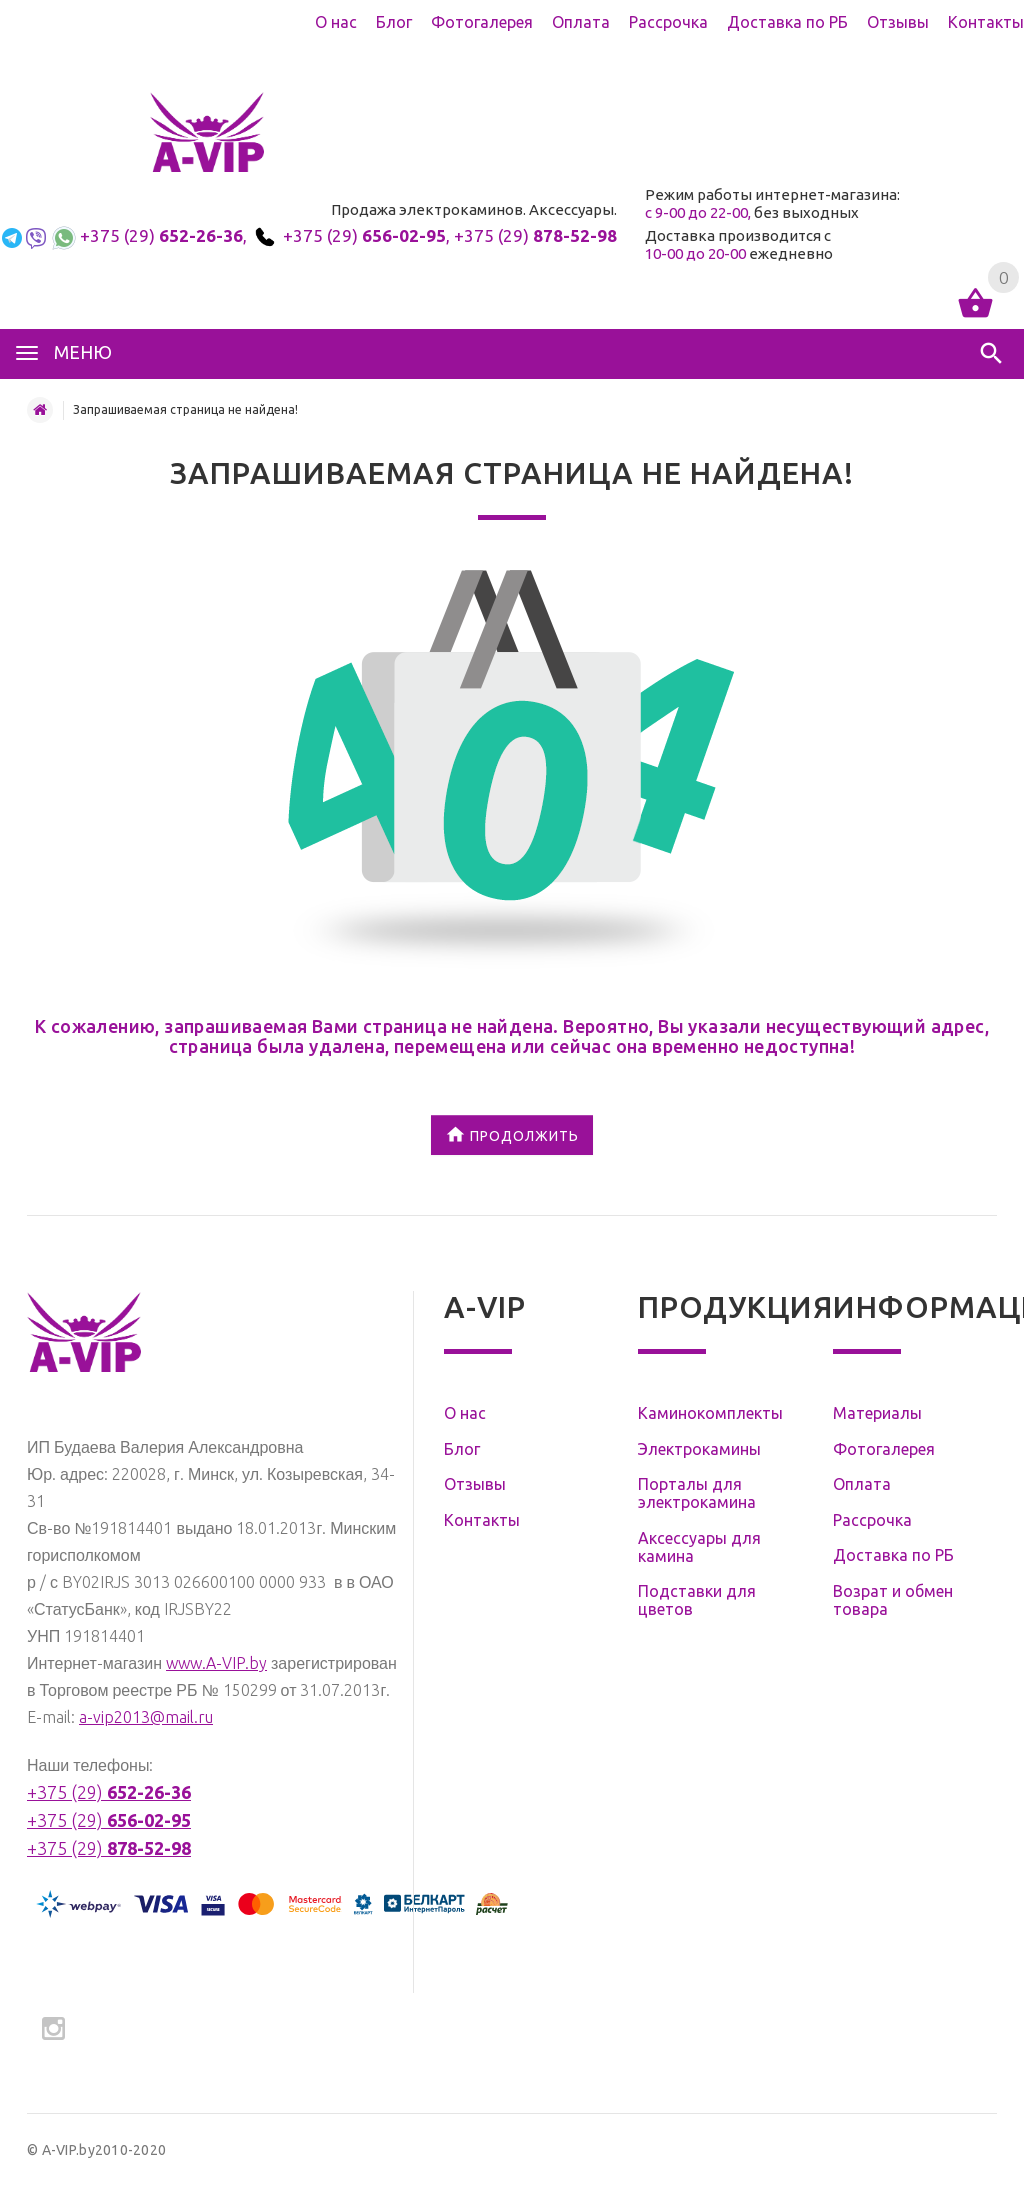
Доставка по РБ (787, 22)
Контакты (986, 22)
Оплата (581, 22)
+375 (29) (161, 235)
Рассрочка (668, 22)
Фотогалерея (482, 22)
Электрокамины (699, 1449)
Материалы (877, 1413)
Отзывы (898, 22)
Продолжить (512, 1137)
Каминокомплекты (710, 1413)
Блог (394, 22)
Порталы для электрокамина (697, 1493)
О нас (336, 22)
